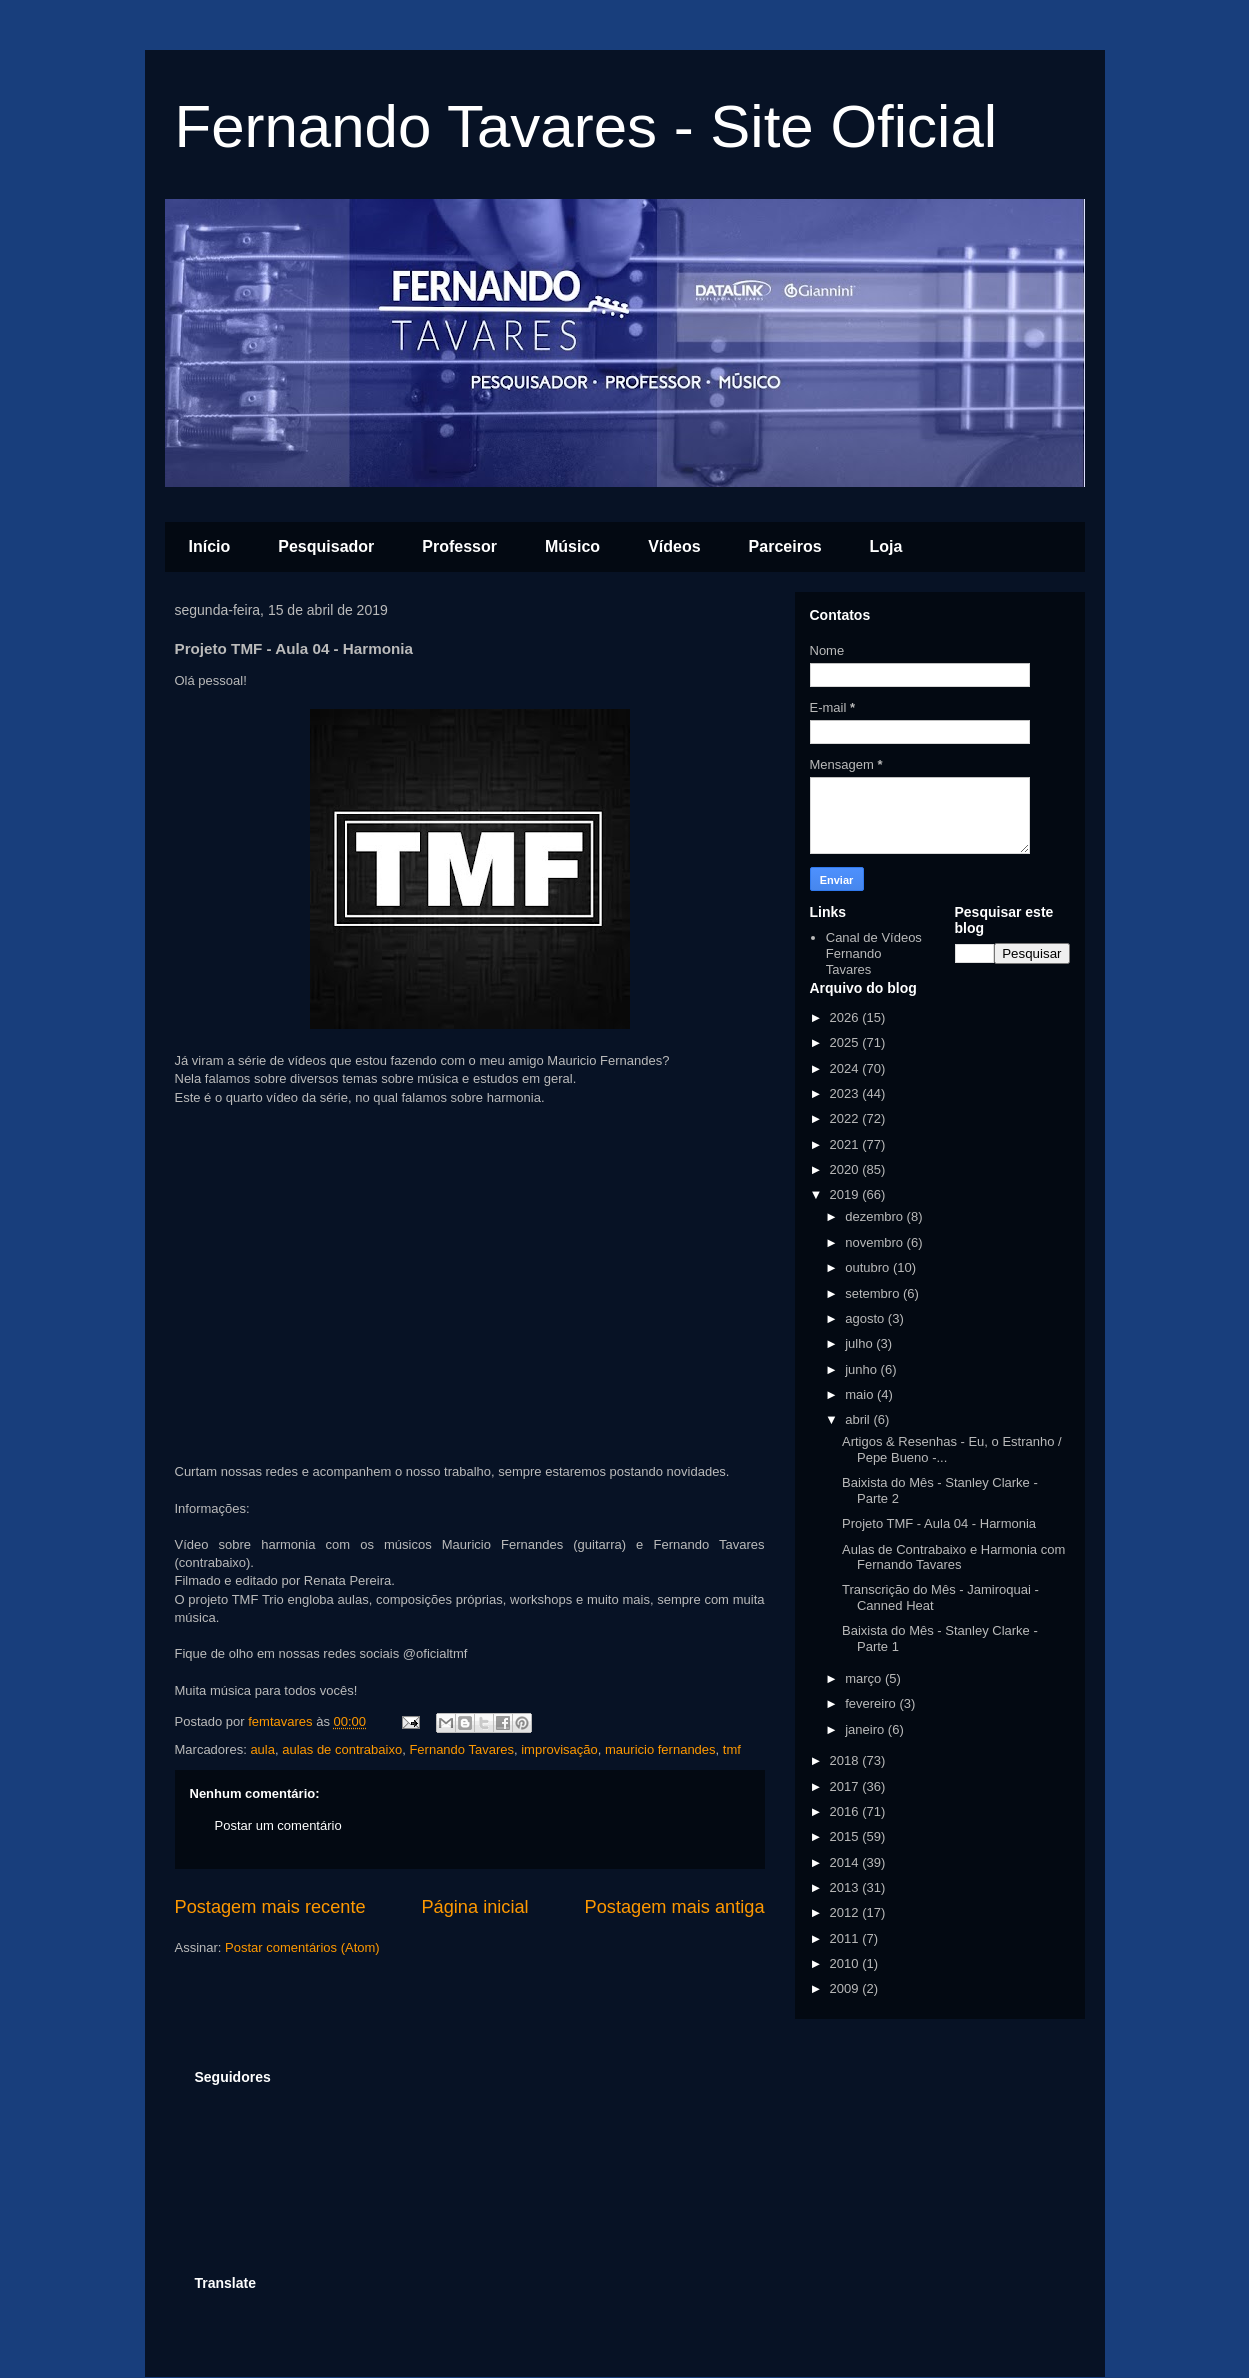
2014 (846, 1862)
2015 (846, 1836)
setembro (874, 1293)
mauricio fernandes (660, 1749)
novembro (875, 1242)
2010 (846, 1963)
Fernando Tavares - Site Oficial (586, 126)
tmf (732, 1749)
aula (262, 1749)
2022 (846, 1118)
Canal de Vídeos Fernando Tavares (874, 953)
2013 (846, 1887)
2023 (846, 1093)
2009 (846, 1988)
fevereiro (872, 1703)
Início (210, 546)
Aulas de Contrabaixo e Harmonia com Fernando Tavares (953, 1557)
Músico (572, 546)
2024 (846, 1068)
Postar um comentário (278, 1825)
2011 (846, 1938)
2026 (846, 1017)
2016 (846, 1811)
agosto (866, 1318)
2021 (846, 1144)
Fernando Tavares (461, 1749)
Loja (886, 546)
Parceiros (785, 546)
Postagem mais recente (270, 1907)
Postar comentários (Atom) (302, 1947)
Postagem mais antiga (675, 1907)
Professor (459, 546)
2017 (846, 1786)
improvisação (559, 1749)
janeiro (866, 1729)
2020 (846, 1169)
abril (859, 1419)
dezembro (875, 1216)
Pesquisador (326, 546)
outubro (869, 1267)
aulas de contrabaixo (342, 1749)
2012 (846, 1912)
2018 (846, 1760)
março (865, 1678)
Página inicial (474, 1907)
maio (861, 1394)
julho (860, 1343)
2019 (846, 1194)
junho (862, 1369)
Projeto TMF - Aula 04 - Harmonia (939, 1523)
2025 (846, 1042)
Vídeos (674, 546)
